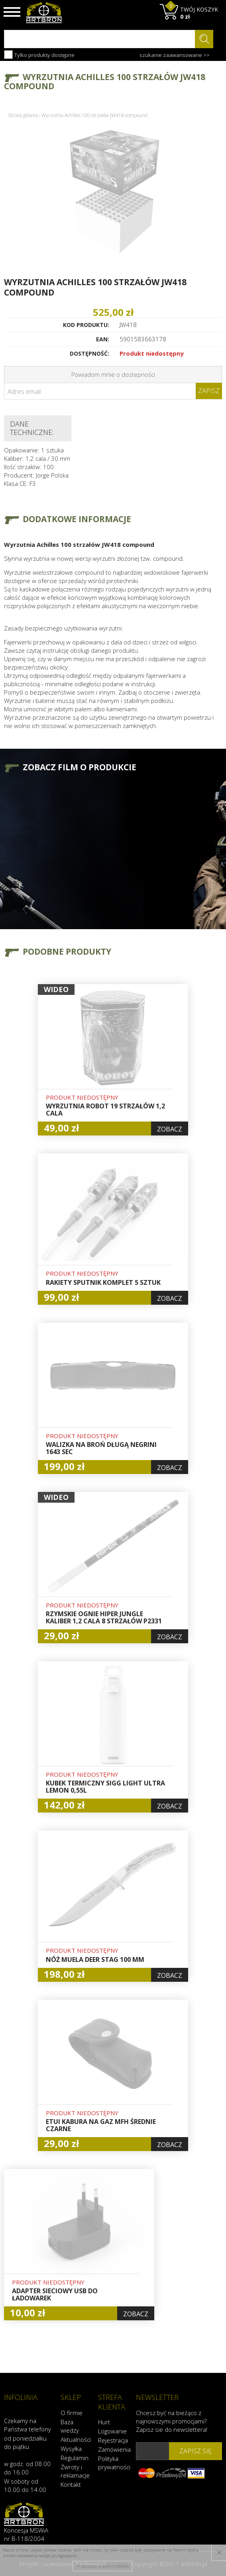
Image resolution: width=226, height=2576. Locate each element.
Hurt (104, 2422)
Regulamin (74, 2458)
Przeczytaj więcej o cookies (103, 2566)
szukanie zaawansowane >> (175, 55)
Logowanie (112, 2431)
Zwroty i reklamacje (75, 2471)
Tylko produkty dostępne (39, 54)
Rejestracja (113, 2440)
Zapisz (209, 390)
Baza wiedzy (70, 2426)
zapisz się (195, 2451)
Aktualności (75, 2439)
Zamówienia (113, 2449)
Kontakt (71, 2484)
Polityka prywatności (113, 2463)
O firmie (72, 2413)
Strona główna (23, 115)
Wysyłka (71, 2449)
